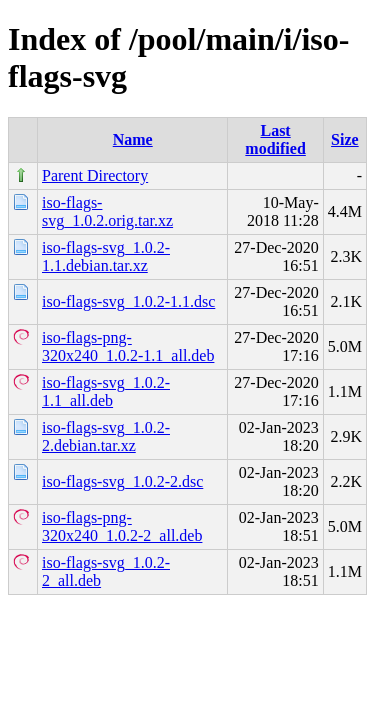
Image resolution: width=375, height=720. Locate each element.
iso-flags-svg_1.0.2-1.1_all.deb (106, 391)
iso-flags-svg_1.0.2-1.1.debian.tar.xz (106, 256)
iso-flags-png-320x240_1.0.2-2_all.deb (122, 526)
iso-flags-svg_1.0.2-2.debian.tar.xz (106, 436)
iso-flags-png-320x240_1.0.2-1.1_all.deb (128, 346)
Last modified (275, 139)
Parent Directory (95, 175)
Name (133, 139)
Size (345, 139)
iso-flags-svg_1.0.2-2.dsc (122, 481)
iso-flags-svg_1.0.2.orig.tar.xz (107, 211)
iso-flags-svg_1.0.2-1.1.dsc (128, 301)
